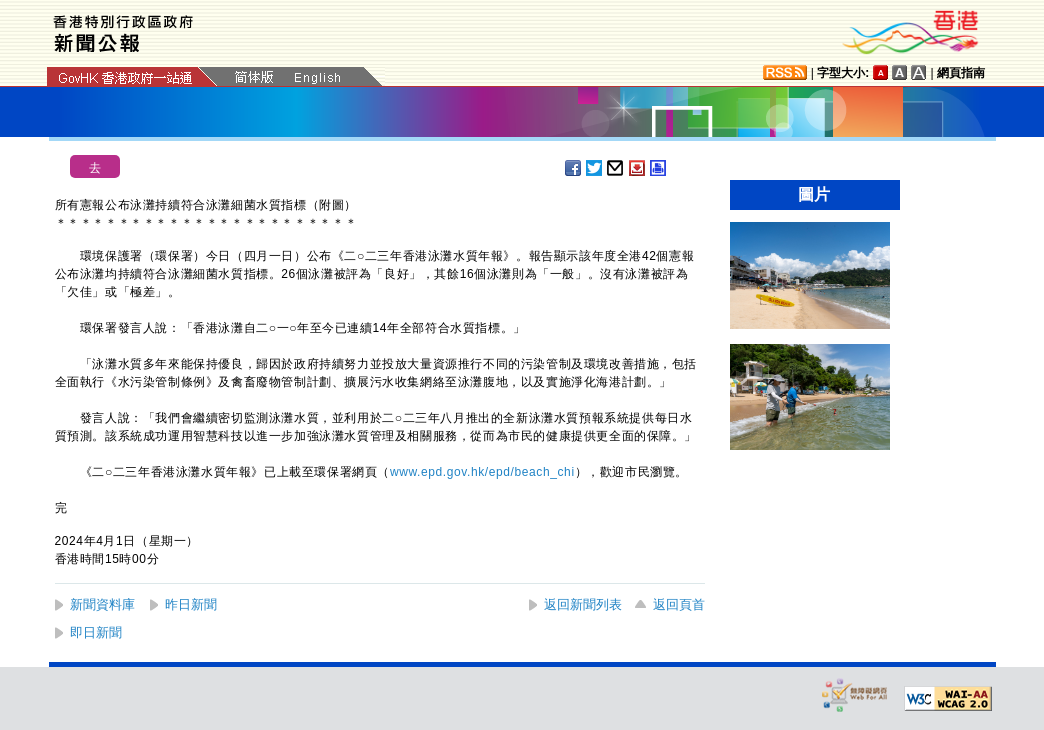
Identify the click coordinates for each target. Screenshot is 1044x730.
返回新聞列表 (583, 604)
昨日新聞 (191, 604)
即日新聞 (96, 632)
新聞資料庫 (102, 604)
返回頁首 (679, 604)
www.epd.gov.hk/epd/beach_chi (482, 472)
